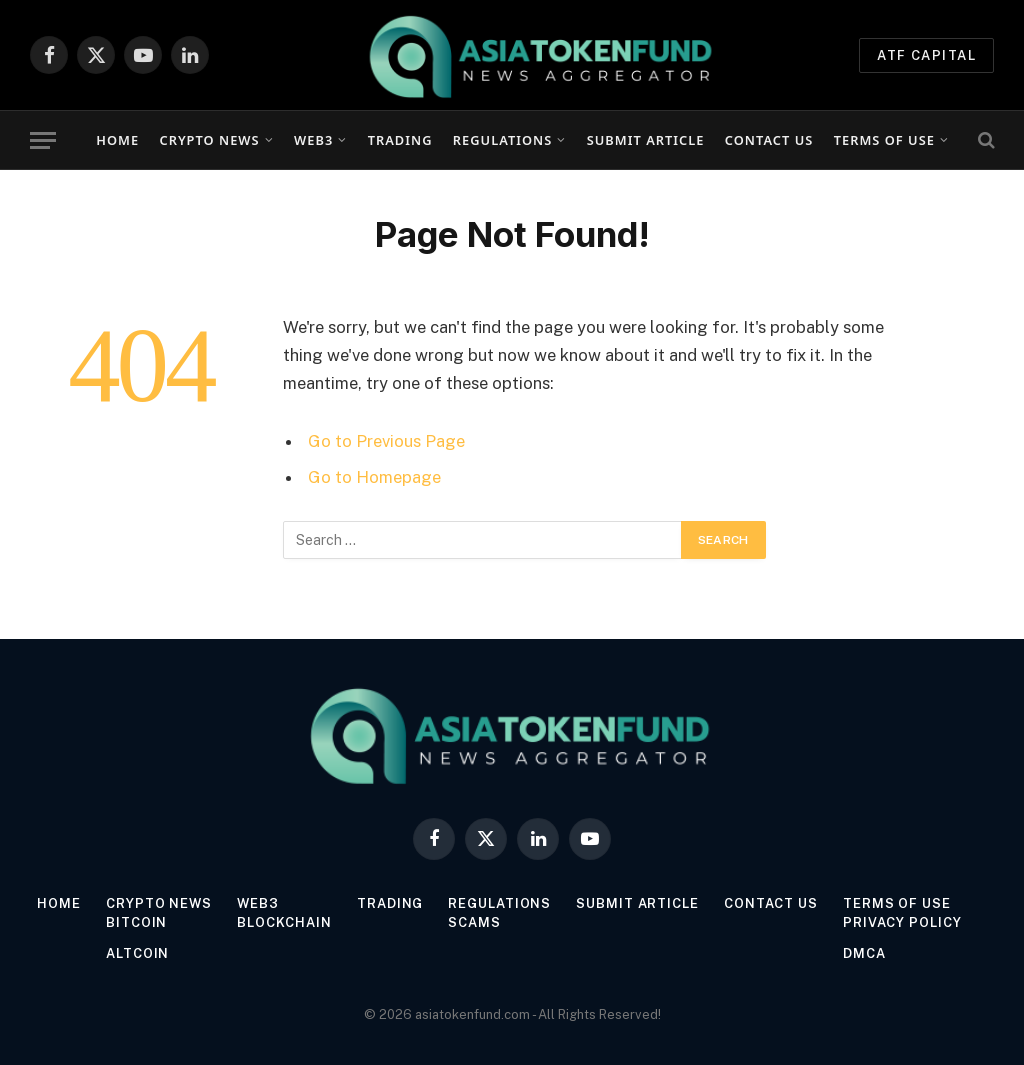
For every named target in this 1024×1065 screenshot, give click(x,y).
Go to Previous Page (386, 441)
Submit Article (646, 140)
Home (117, 140)
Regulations (502, 140)
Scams (475, 922)
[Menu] (43, 140)
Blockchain (284, 922)
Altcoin (136, 953)
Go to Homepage (374, 477)
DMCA (865, 953)
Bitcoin (135, 922)
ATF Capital (926, 55)
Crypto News (209, 140)
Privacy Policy (903, 922)
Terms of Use (884, 140)
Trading (400, 140)
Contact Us (769, 140)
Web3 (313, 140)
